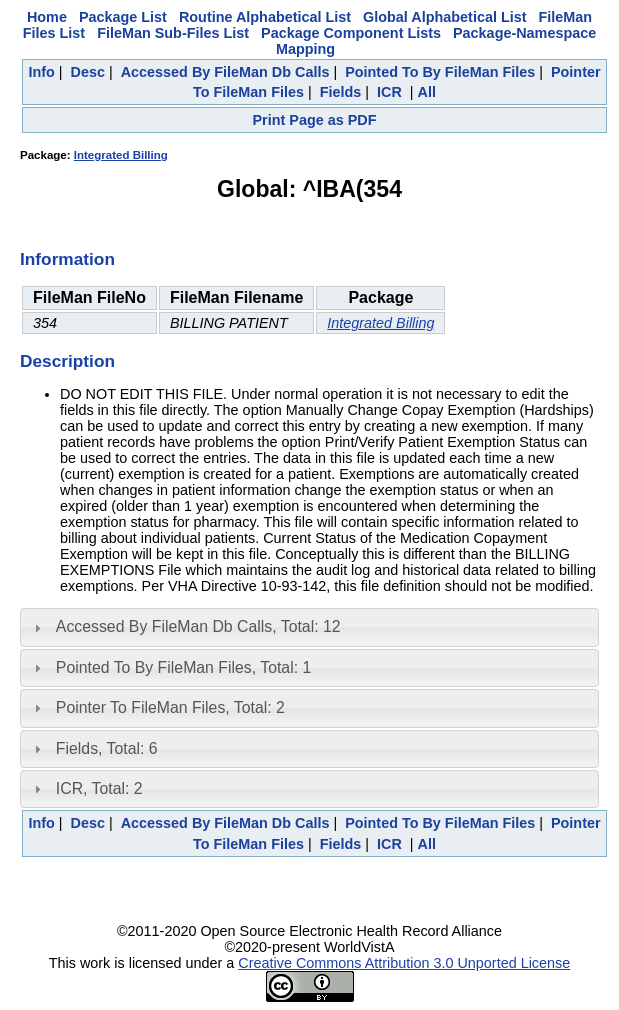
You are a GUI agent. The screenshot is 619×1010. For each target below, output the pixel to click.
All (427, 92)
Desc (88, 72)
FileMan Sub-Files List (173, 33)
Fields (341, 92)
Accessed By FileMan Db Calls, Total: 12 (198, 626)
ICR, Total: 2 (99, 788)
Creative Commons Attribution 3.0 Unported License (404, 963)
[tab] (309, 627)
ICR (389, 92)
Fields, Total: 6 (107, 748)
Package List (123, 17)
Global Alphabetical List (444, 17)
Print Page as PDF (315, 120)
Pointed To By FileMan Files (440, 72)
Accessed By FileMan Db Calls (225, 72)
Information (67, 259)
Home (47, 17)
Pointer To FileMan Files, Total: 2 (170, 707)
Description (67, 361)
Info (41, 72)
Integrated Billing (121, 155)
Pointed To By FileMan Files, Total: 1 (183, 667)
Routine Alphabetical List (265, 17)
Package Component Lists (351, 33)
